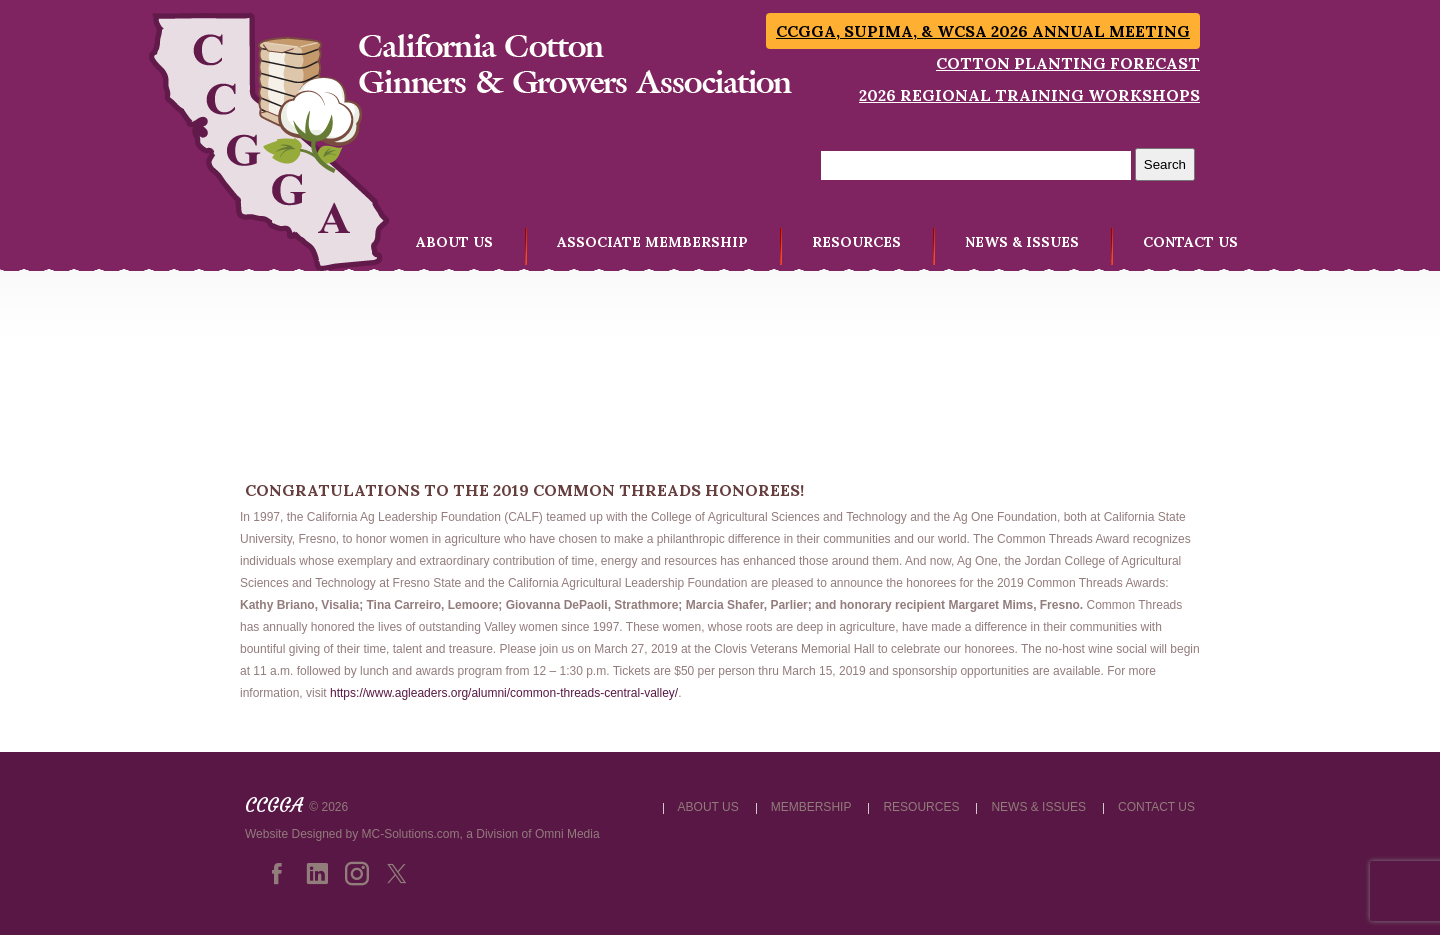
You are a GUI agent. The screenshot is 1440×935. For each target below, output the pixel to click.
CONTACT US (1190, 242)
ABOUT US (454, 242)
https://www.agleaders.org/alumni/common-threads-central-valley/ (504, 693)
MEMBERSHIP (811, 807)
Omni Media (567, 834)
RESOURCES (856, 242)
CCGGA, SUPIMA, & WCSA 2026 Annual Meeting (983, 31)
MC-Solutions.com (411, 834)
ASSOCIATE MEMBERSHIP (652, 242)
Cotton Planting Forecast (1068, 63)
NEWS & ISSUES (1022, 242)
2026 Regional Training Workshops (1029, 95)
